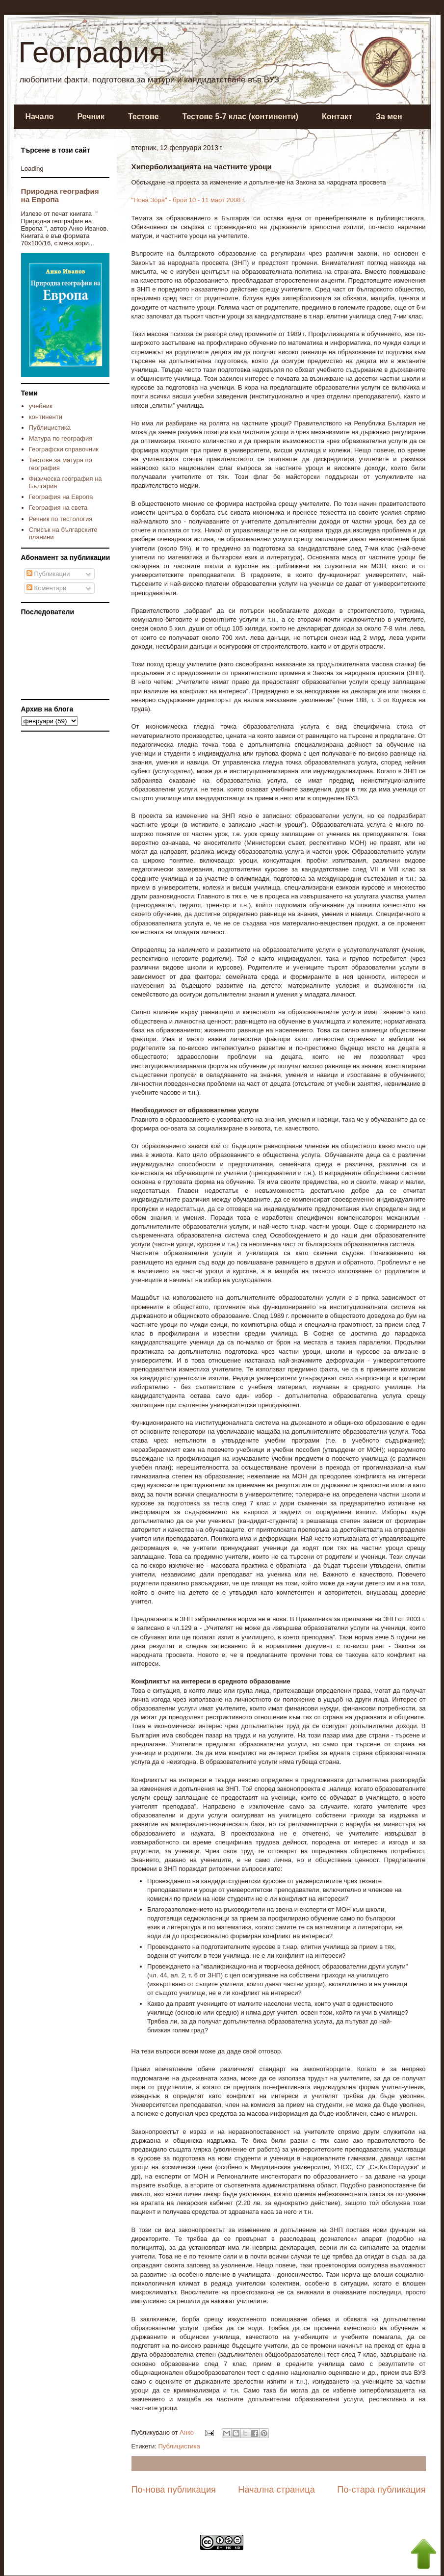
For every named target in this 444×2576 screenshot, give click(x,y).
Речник (90, 116)
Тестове (143, 116)
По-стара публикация (381, 2490)
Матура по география (60, 438)
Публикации (48, 574)
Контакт (337, 116)
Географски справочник (64, 449)
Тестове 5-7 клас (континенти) (241, 116)
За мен (389, 116)
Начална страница (276, 2490)
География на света (58, 507)
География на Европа (61, 496)
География (92, 52)
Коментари (46, 588)
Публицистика (179, 2446)
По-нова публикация (173, 2490)
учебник (40, 406)
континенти (45, 417)
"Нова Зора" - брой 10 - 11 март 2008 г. (188, 200)
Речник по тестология (61, 519)
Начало (40, 116)
